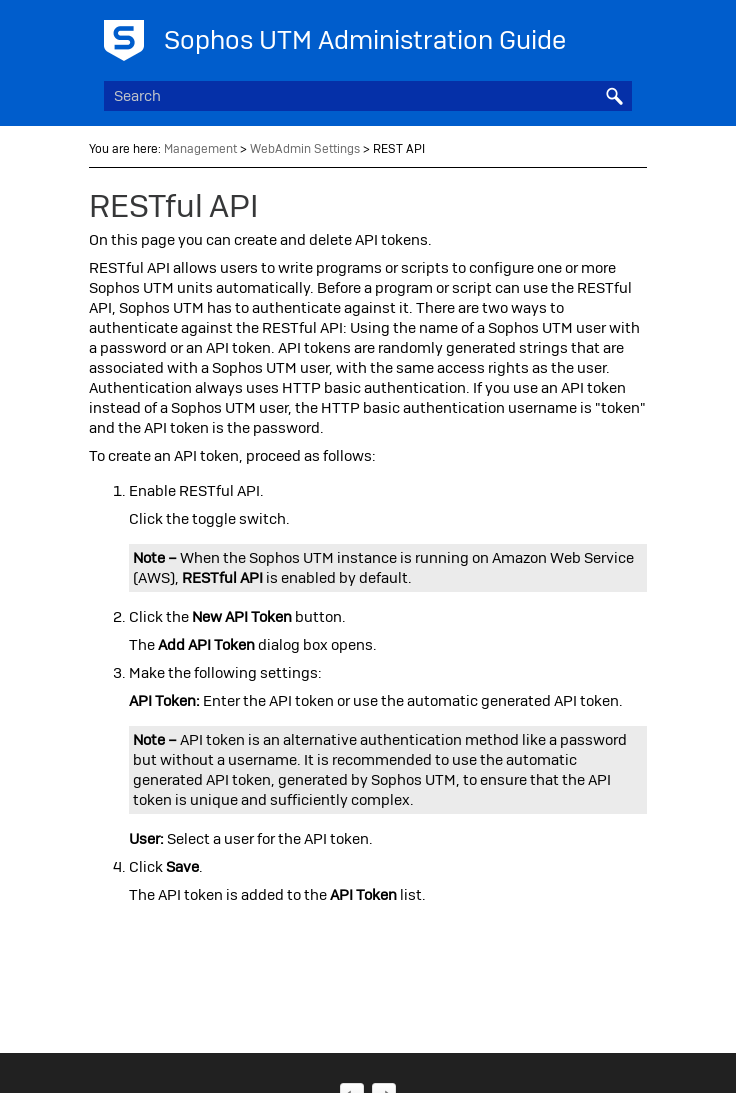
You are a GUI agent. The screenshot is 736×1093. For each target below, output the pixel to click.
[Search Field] (368, 96)
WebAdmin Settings (305, 149)
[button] (614, 96)
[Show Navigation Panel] (621, 35)
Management (200, 149)
